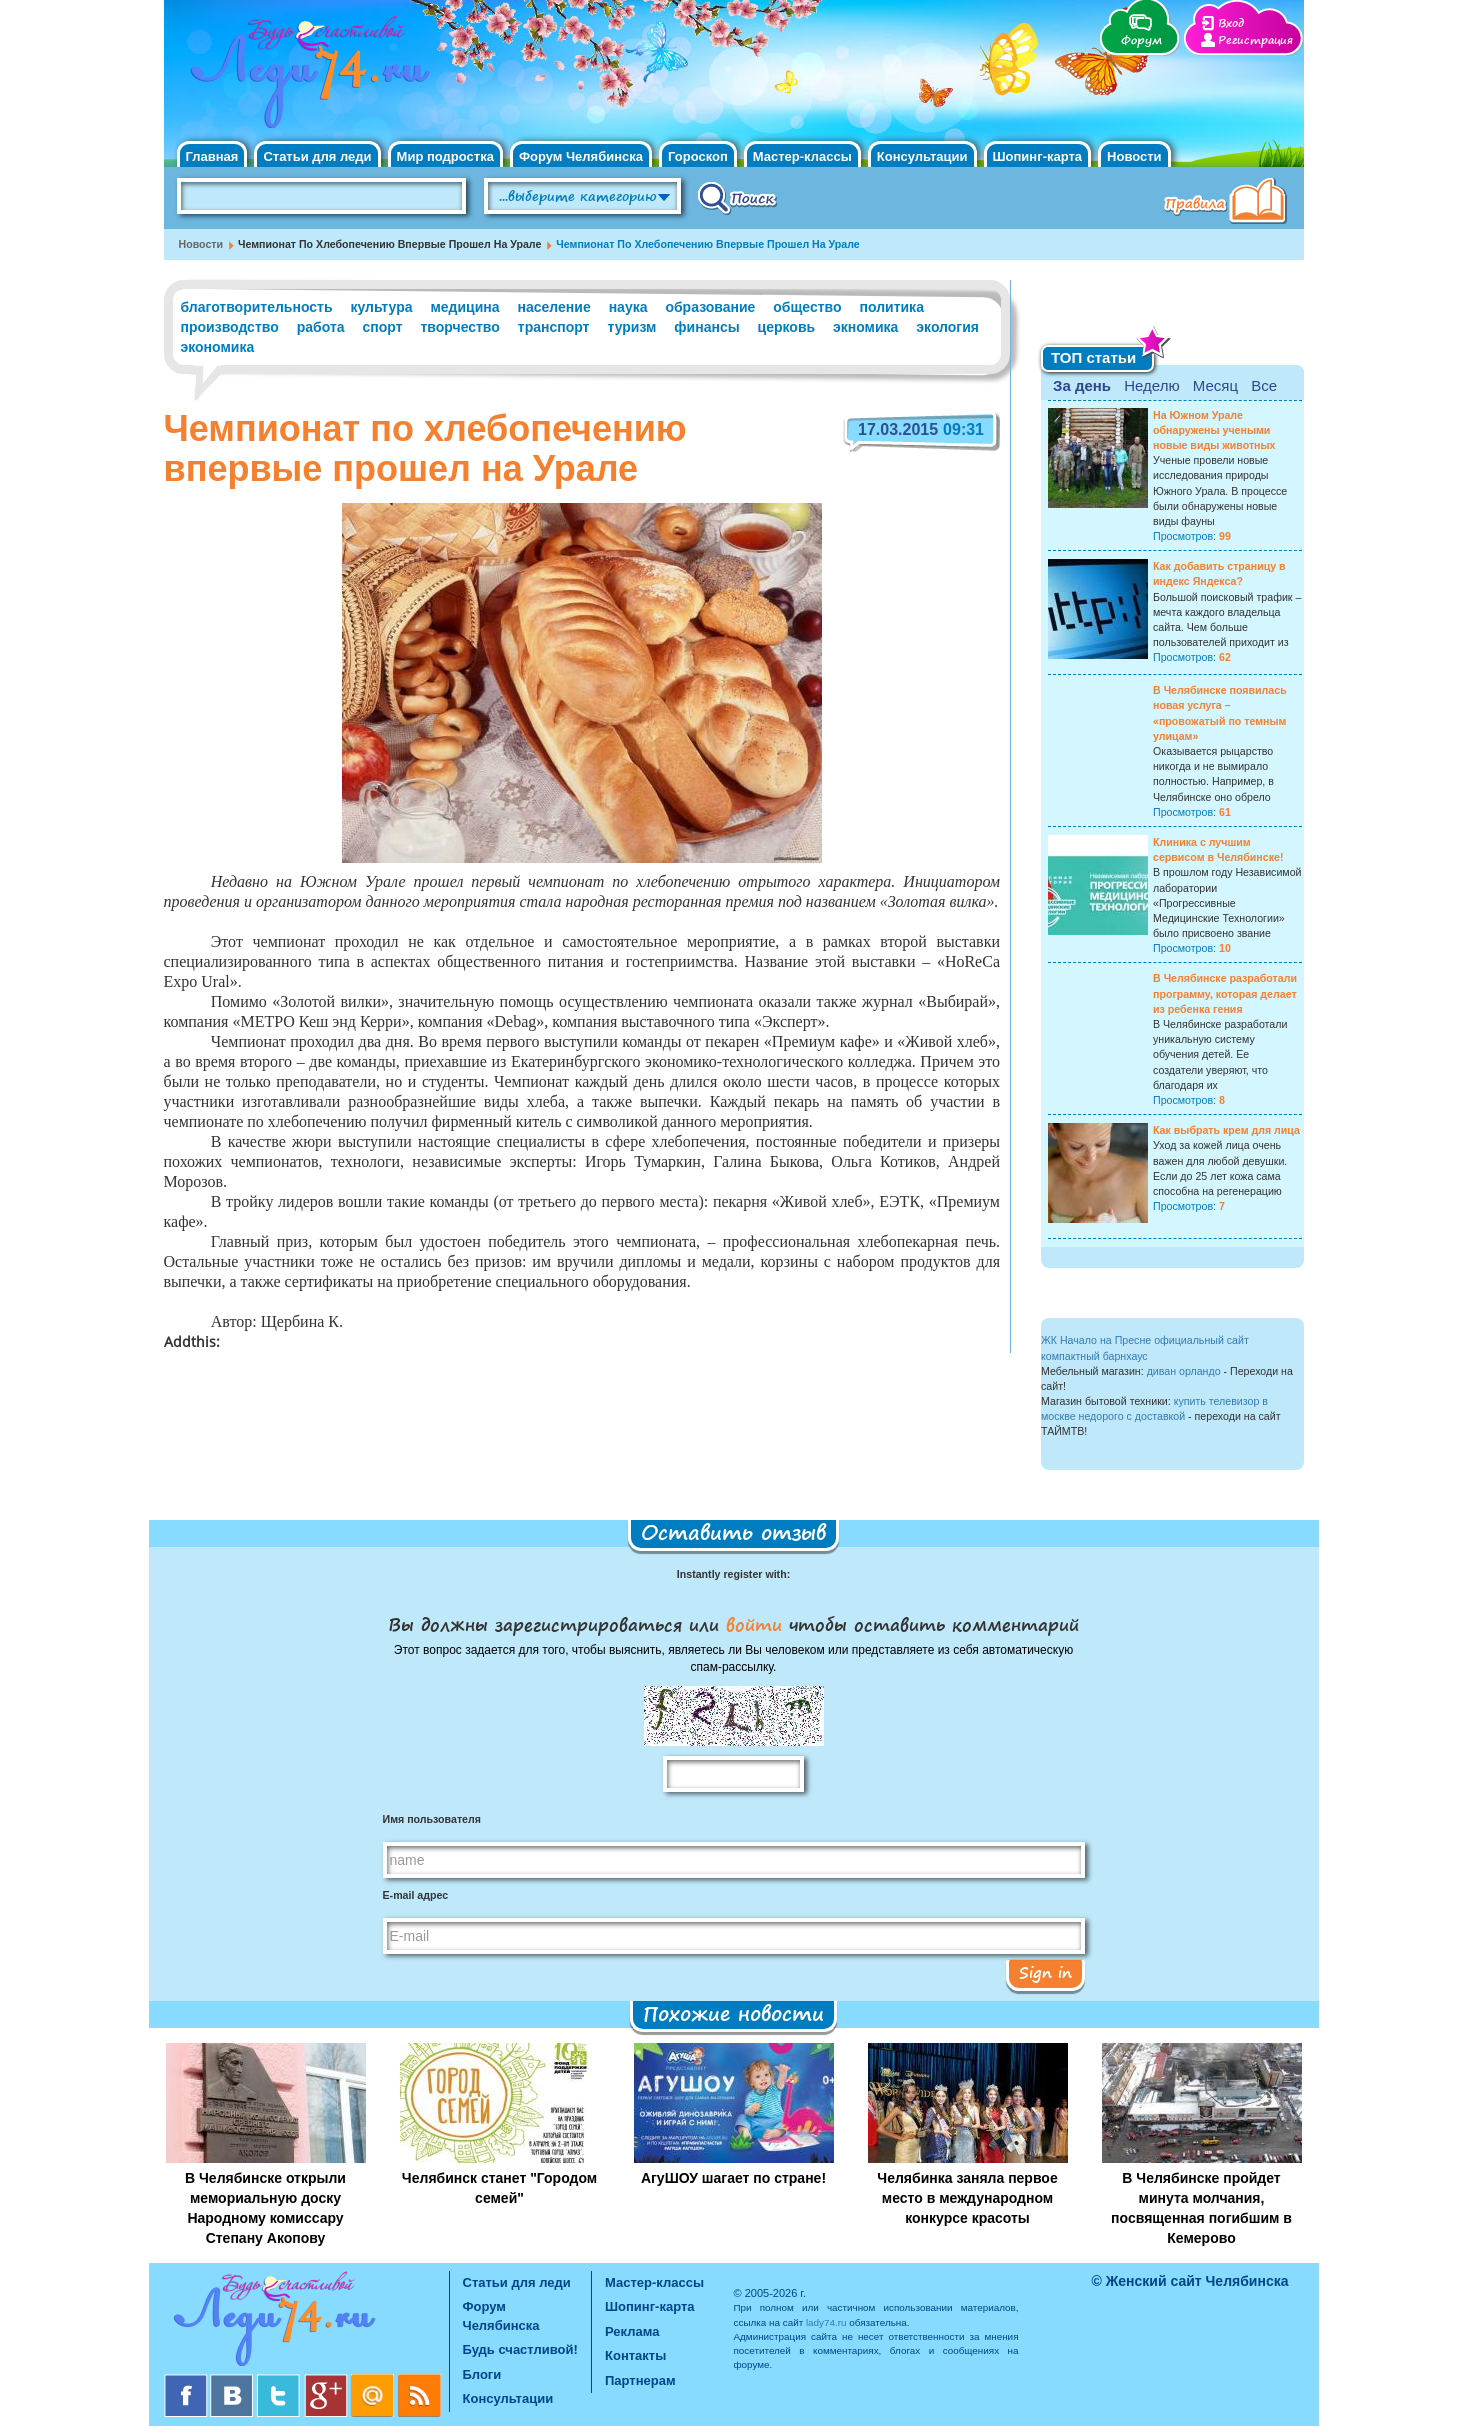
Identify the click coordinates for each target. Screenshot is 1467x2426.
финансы (706, 327)
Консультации (922, 156)
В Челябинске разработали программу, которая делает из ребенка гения (1225, 993)
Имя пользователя (432, 1819)
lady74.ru (826, 2322)
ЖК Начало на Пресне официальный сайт (1145, 1340)
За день (1082, 385)
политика (892, 307)
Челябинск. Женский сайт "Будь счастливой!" (305, 78)
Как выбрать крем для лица (1226, 1130)
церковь (787, 327)
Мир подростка (445, 156)
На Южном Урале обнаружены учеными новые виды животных (1214, 430)
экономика (218, 347)
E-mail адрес (416, 1895)
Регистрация (1255, 40)
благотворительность (257, 307)
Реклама (632, 2331)
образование (710, 307)
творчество (459, 327)
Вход (1231, 23)
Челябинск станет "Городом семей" (499, 2188)
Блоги (482, 2374)
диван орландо (1184, 1371)
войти (754, 1624)
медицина (464, 307)
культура (381, 307)
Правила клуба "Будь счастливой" (1229, 203)
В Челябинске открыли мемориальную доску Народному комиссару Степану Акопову (265, 2208)
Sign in (1045, 1972)
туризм (631, 327)
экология (947, 327)
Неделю (1151, 385)
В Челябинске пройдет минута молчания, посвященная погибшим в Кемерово (1201, 2208)
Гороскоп (698, 156)
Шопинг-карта (1038, 156)
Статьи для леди (317, 156)
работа (321, 327)
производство (230, 327)
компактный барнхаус (1094, 1356)
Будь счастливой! (520, 2349)
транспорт (554, 327)
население (554, 307)
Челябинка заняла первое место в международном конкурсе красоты (967, 2198)
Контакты (635, 2355)
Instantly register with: (733, 1574)
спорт (382, 327)
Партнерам (640, 2380)
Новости (1134, 156)
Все (1264, 385)
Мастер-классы (802, 156)
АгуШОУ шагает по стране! (733, 2178)
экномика (865, 327)
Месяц (1215, 385)
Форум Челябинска (581, 156)
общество (807, 307)
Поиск (737, 197)
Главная (212, 156)
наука (628, 307)
